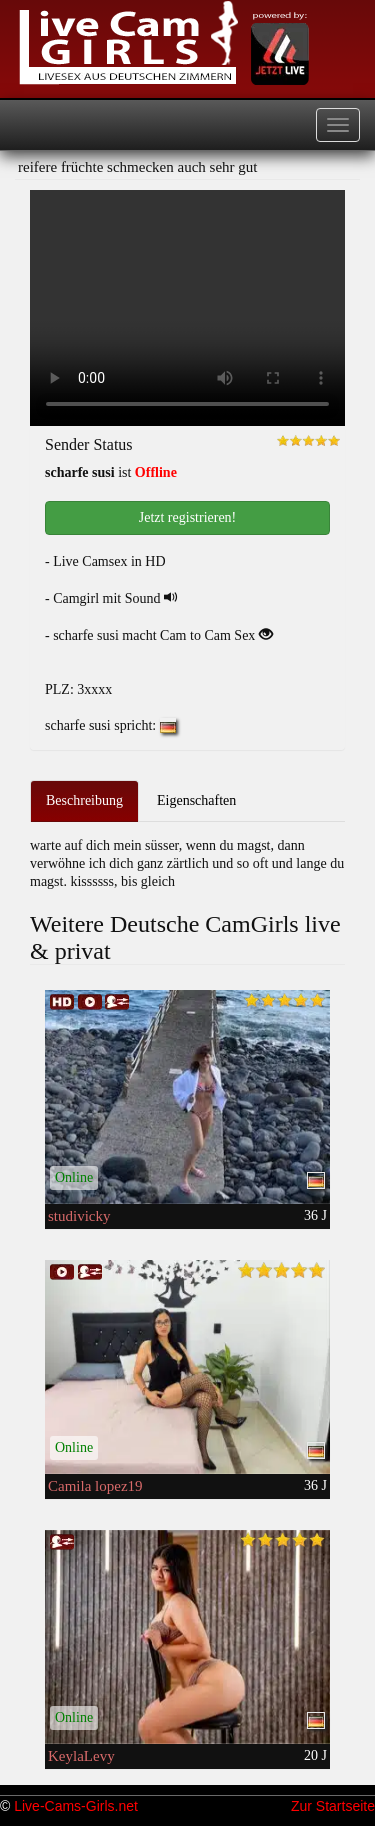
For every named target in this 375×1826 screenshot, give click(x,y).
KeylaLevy (81, 1756)
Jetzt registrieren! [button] (188, 517)
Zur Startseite (333, 1806)
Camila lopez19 (95, 1486)
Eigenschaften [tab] (196, 800)
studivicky (79, 1216)
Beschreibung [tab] (84, 800)
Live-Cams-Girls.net (76, 1806)
